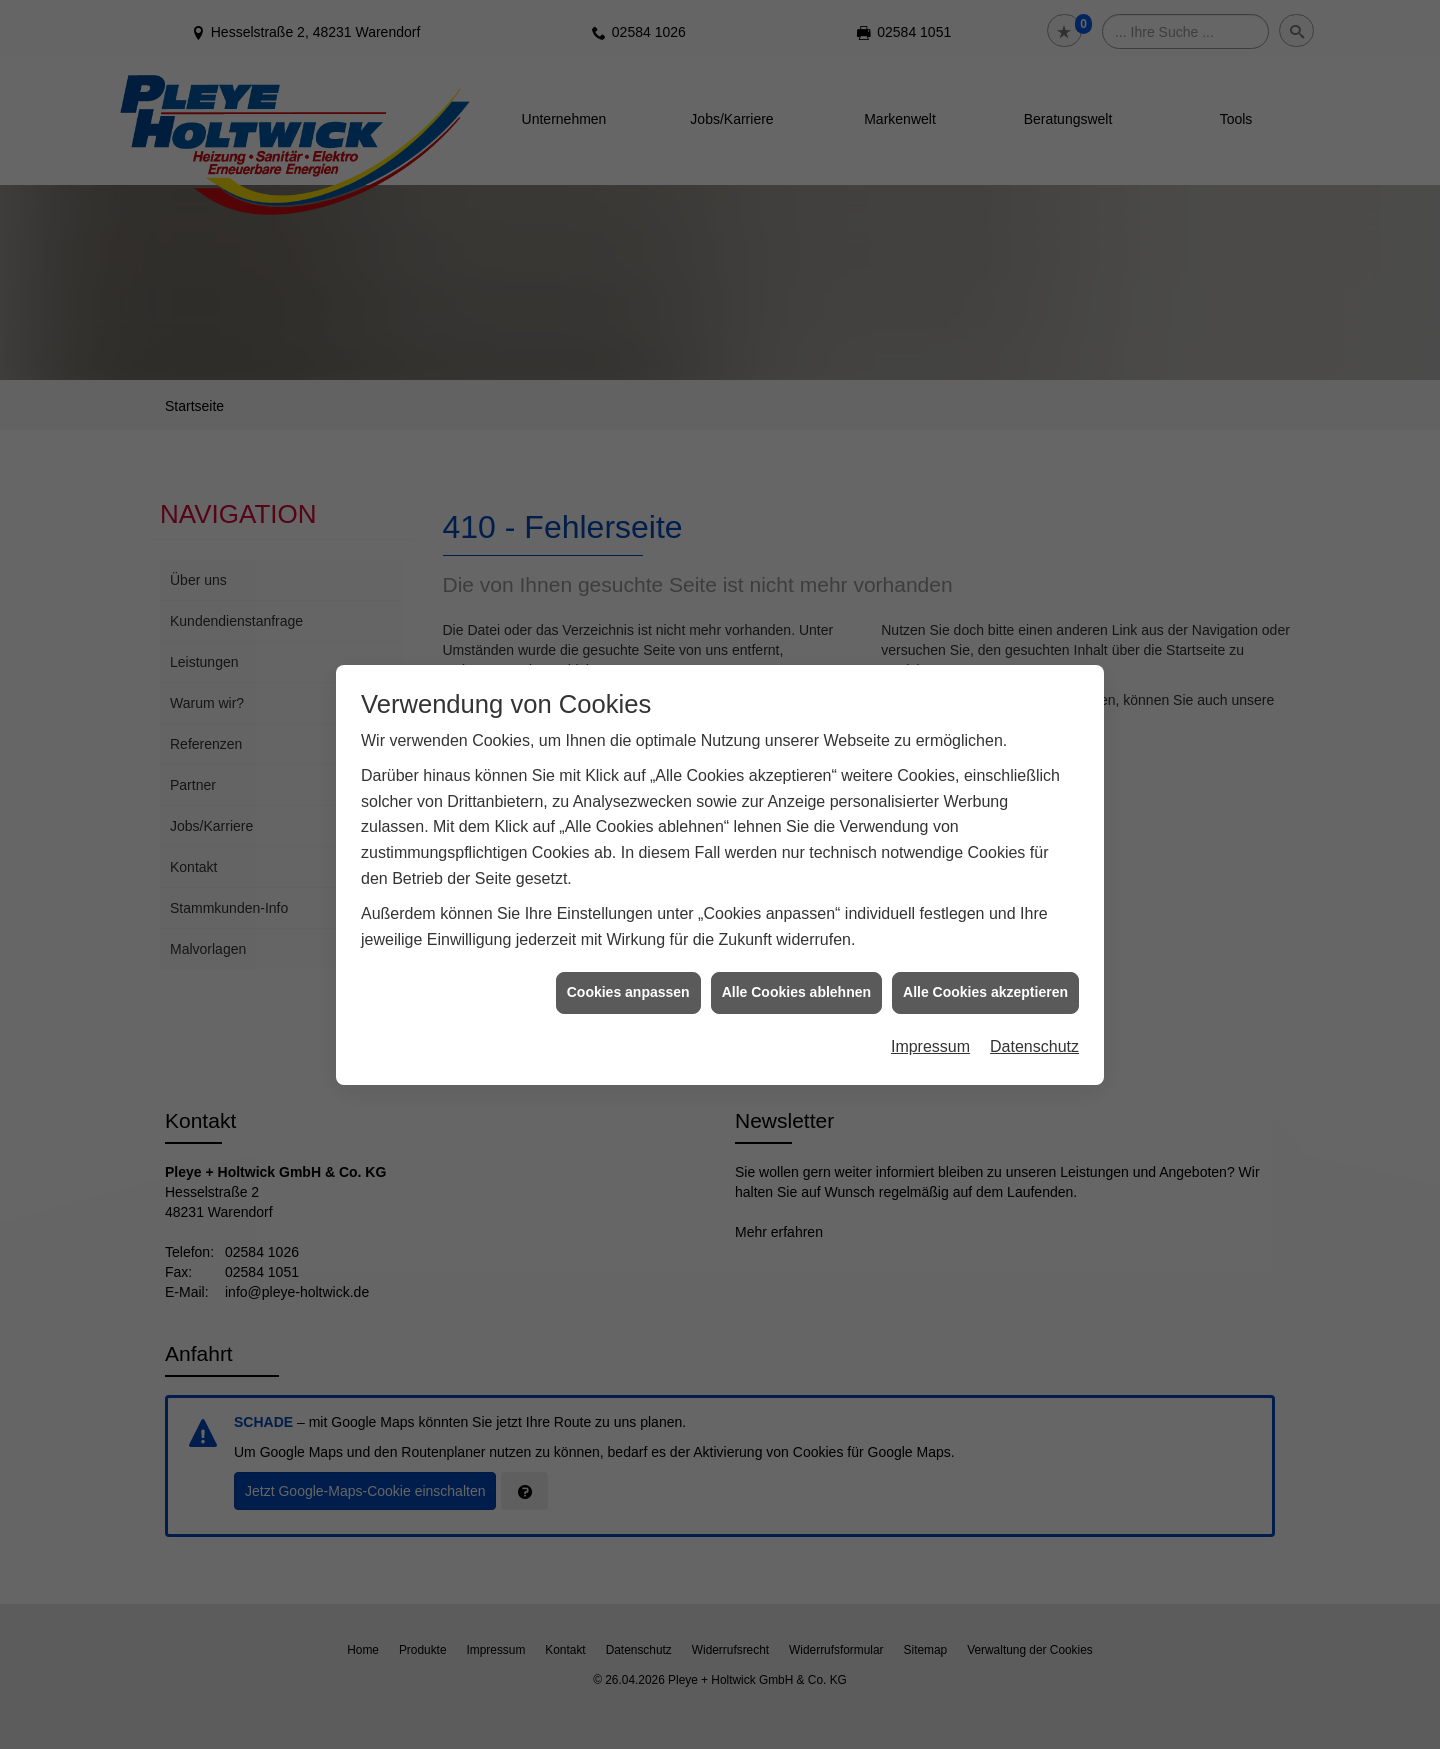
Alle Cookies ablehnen (796, 954)
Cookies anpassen (628, 954)
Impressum (930, 1008)
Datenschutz (1034, 1008)
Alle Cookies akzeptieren (985, 954)
